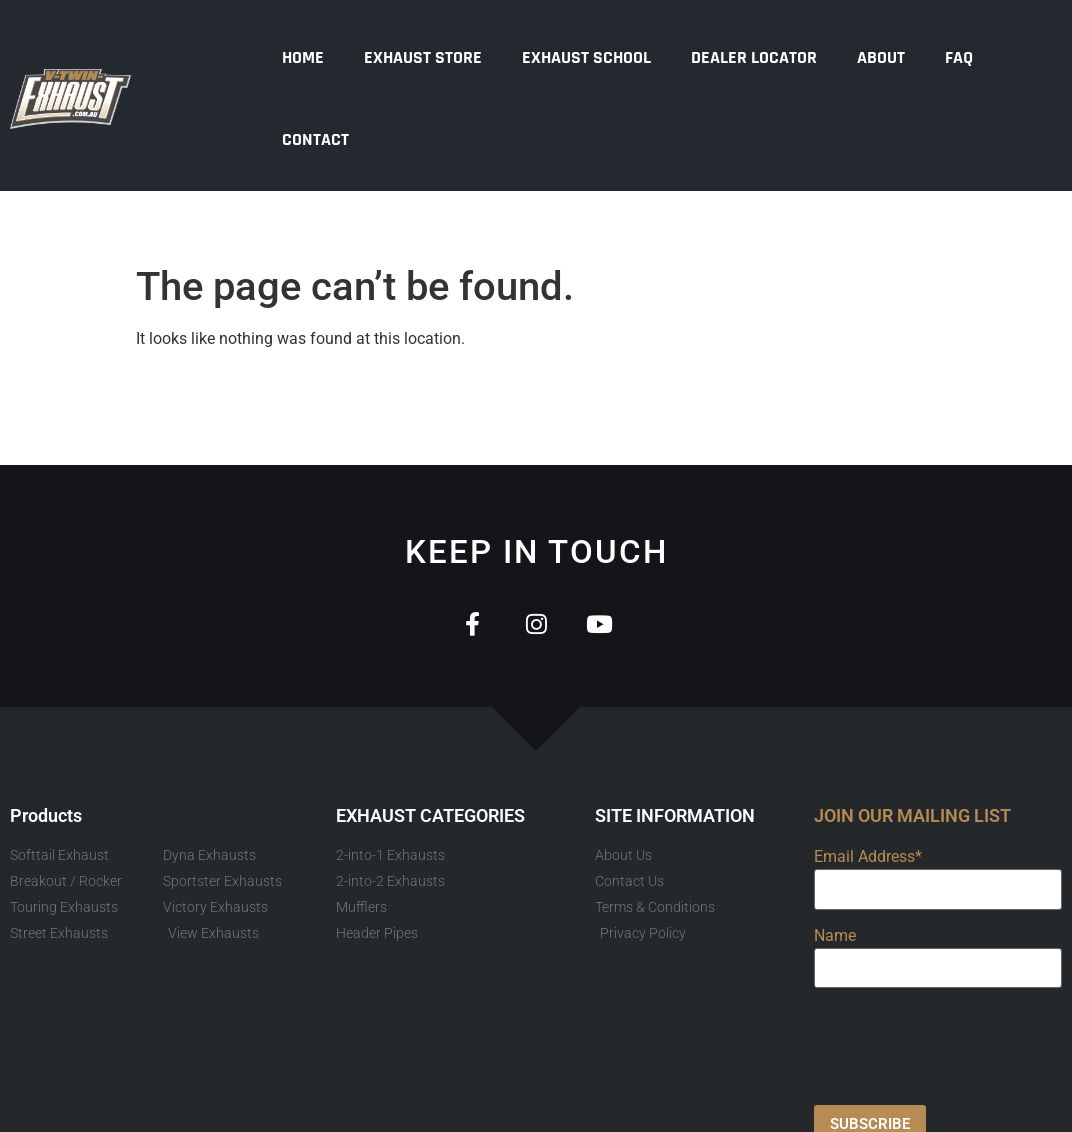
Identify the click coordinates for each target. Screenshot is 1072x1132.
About (881, 57)
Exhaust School (586, 57)
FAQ (959, 57)
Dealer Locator (754, 57)
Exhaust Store (423, 57)
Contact (315, 139)
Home (303, 57)
